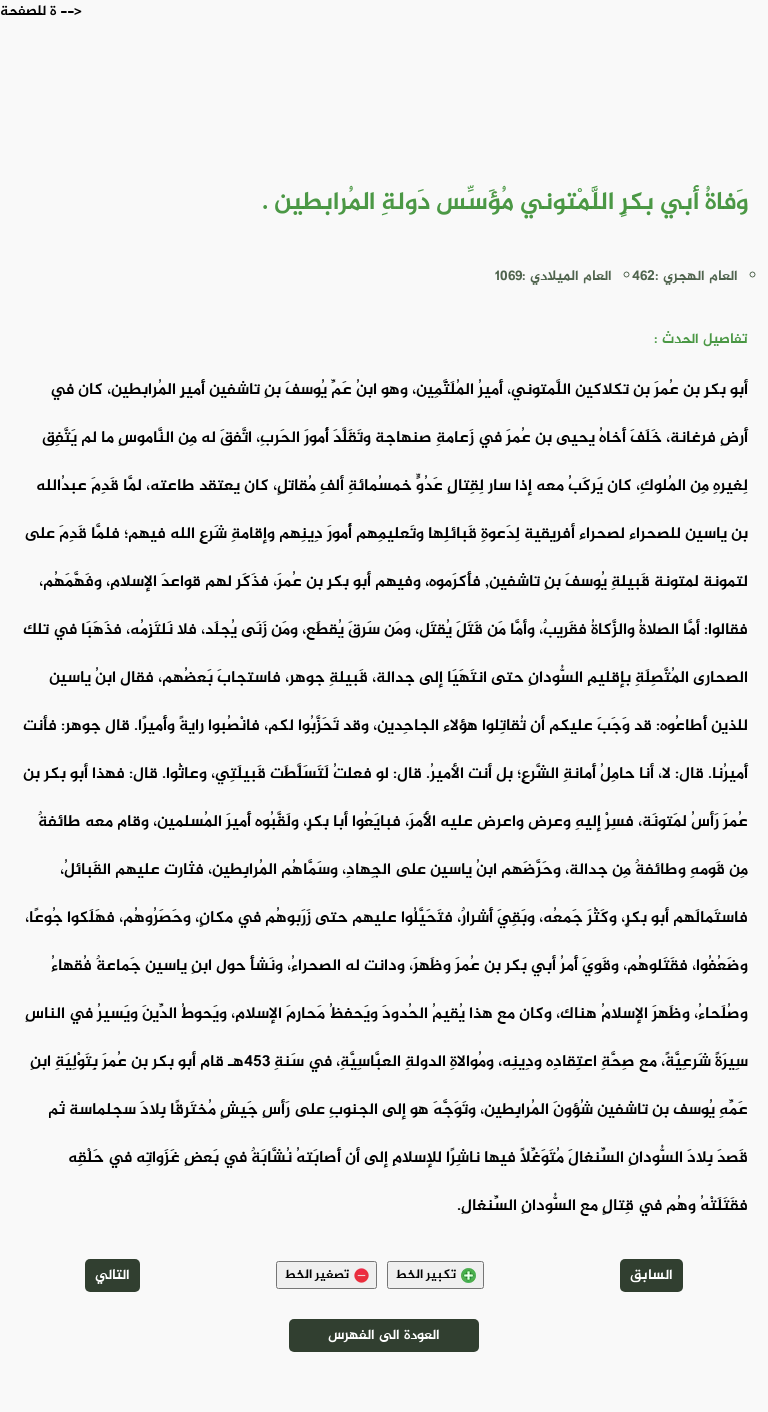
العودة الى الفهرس (384, 1335)
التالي (112, 1275)
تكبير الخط (435, 1275)
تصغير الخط (326, 1275)
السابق (651, 1275)
